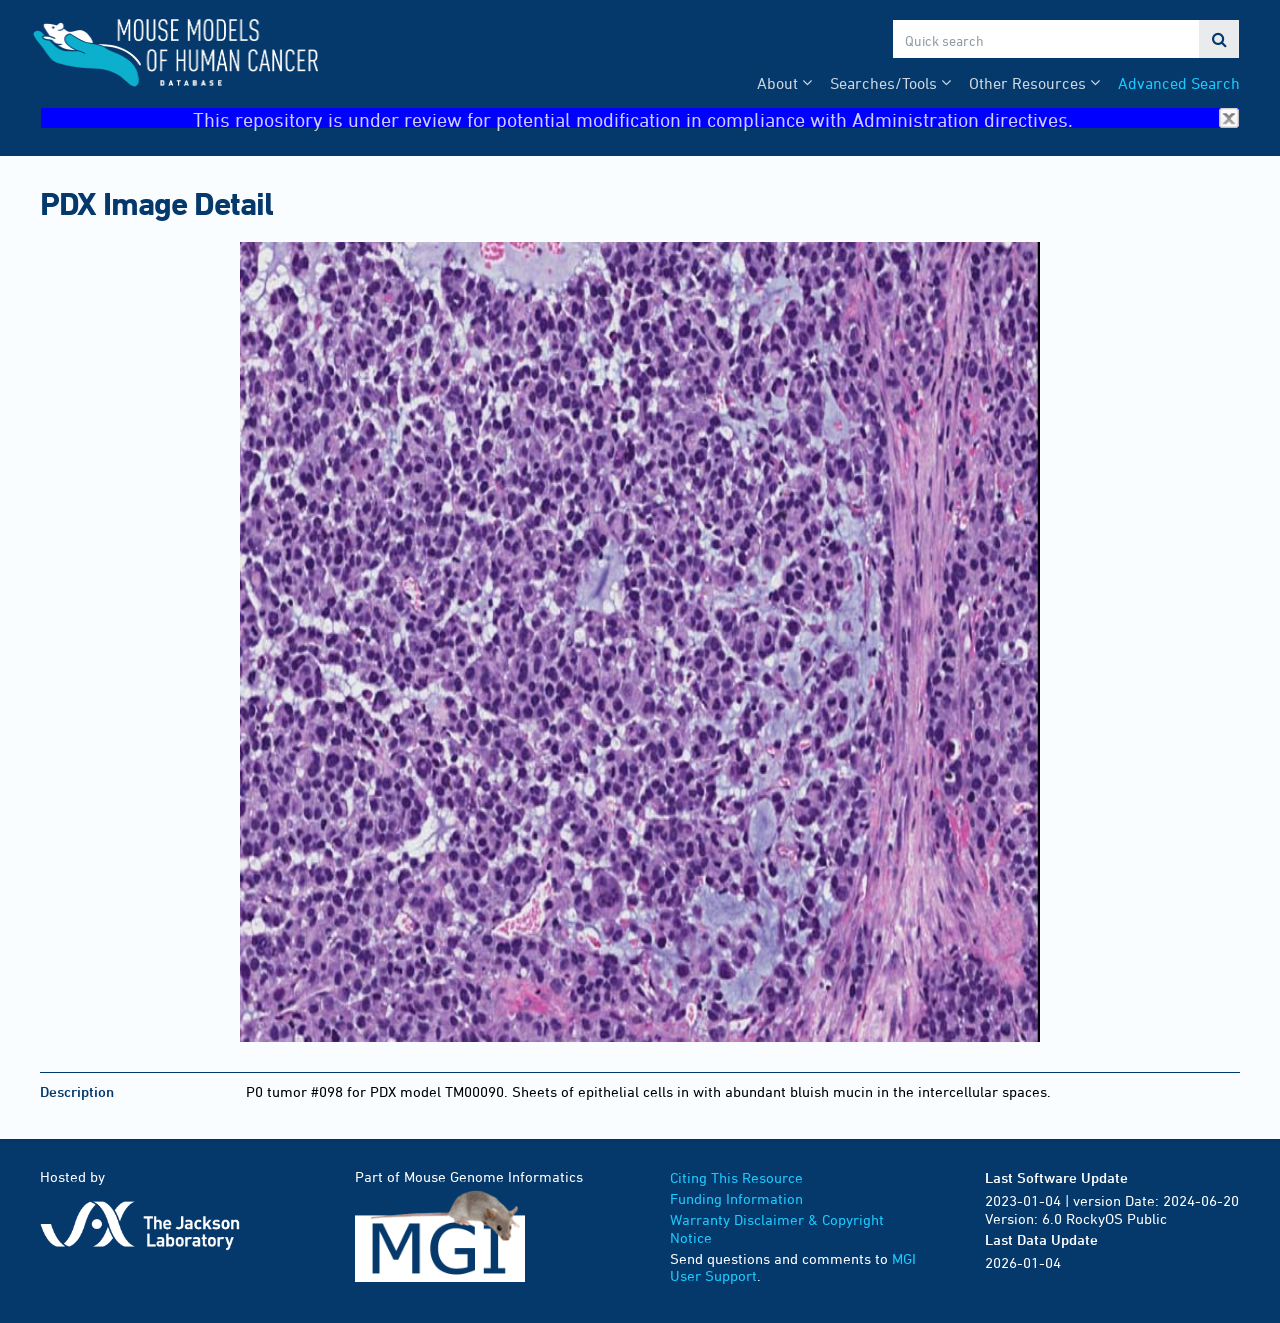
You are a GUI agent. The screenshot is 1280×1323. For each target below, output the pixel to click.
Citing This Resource (736, 1177)
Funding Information (736, 1198)
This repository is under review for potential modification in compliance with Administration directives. (716, 118)
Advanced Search (1179, 83)
